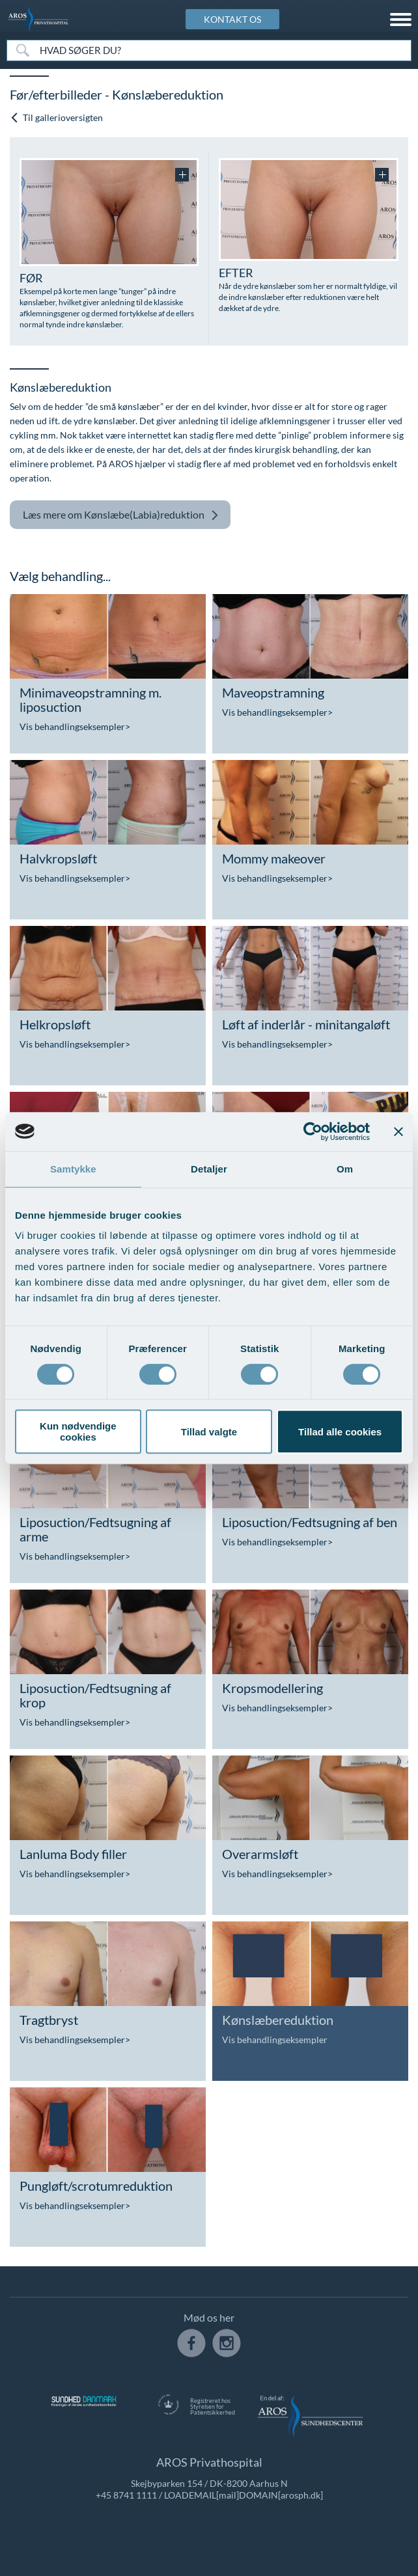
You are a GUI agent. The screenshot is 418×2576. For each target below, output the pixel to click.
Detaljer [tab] (209, 1168)
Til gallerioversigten (56, 117)
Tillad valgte (209, 1431)
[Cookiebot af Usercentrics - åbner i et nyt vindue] (313, 1131)
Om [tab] (345, 1168)
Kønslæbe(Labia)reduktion (121, 515)
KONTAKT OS (232, 19)
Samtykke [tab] (73, 1168)
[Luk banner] (398, 1131)
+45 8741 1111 (126, 2495)
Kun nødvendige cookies (78, 1431)
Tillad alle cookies (340, 1431)
